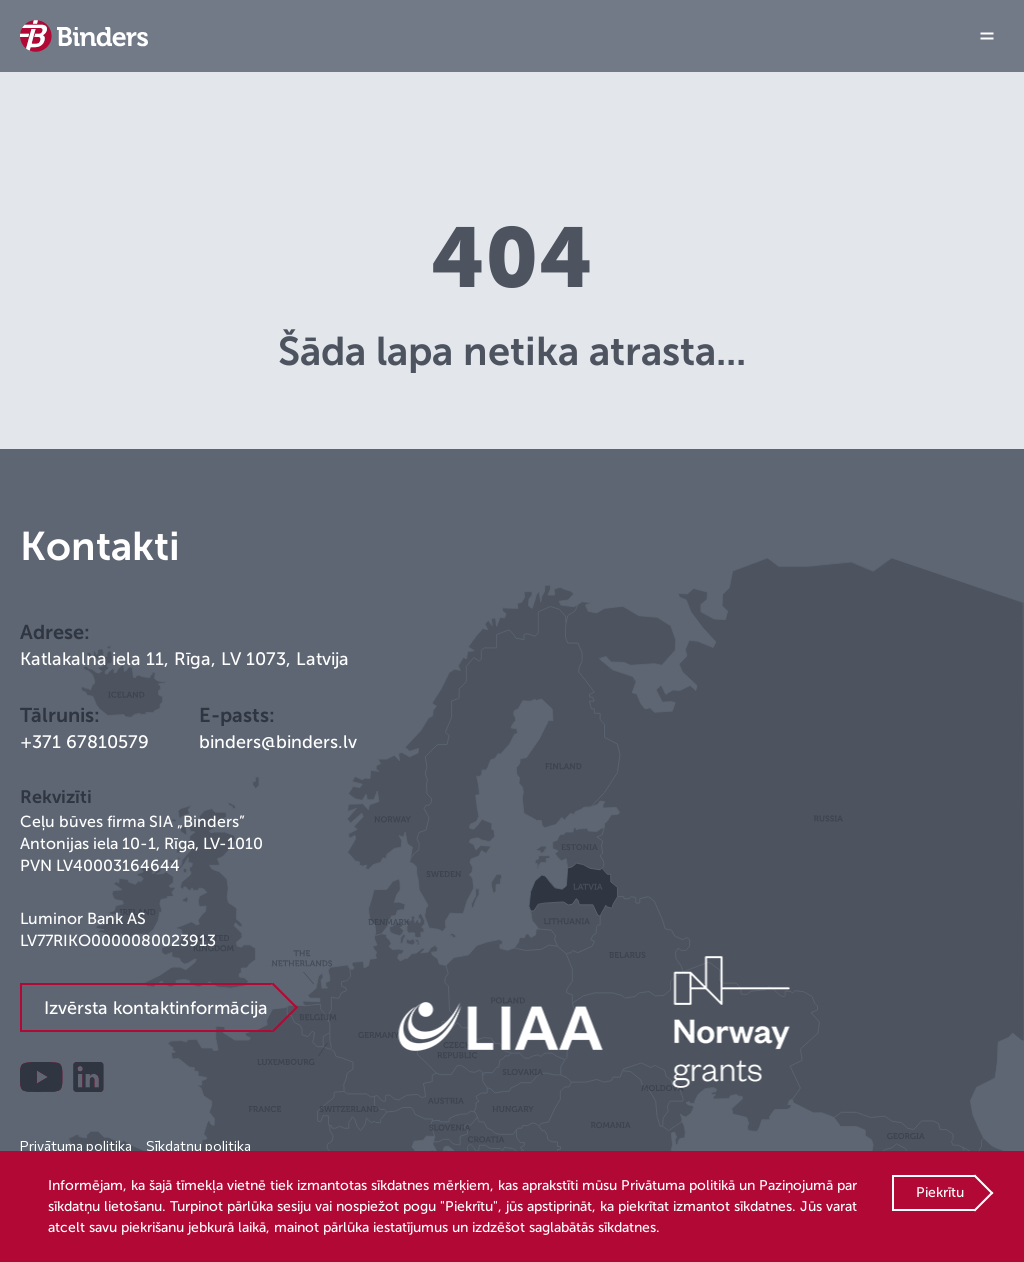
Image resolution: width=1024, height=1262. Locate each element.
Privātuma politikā (678, 1185)
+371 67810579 (84, 742)
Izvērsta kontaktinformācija (156, 1008)
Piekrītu (940, 1192)
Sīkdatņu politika (198, 1145)
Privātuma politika (76, 1145)
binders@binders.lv (278, 742)
